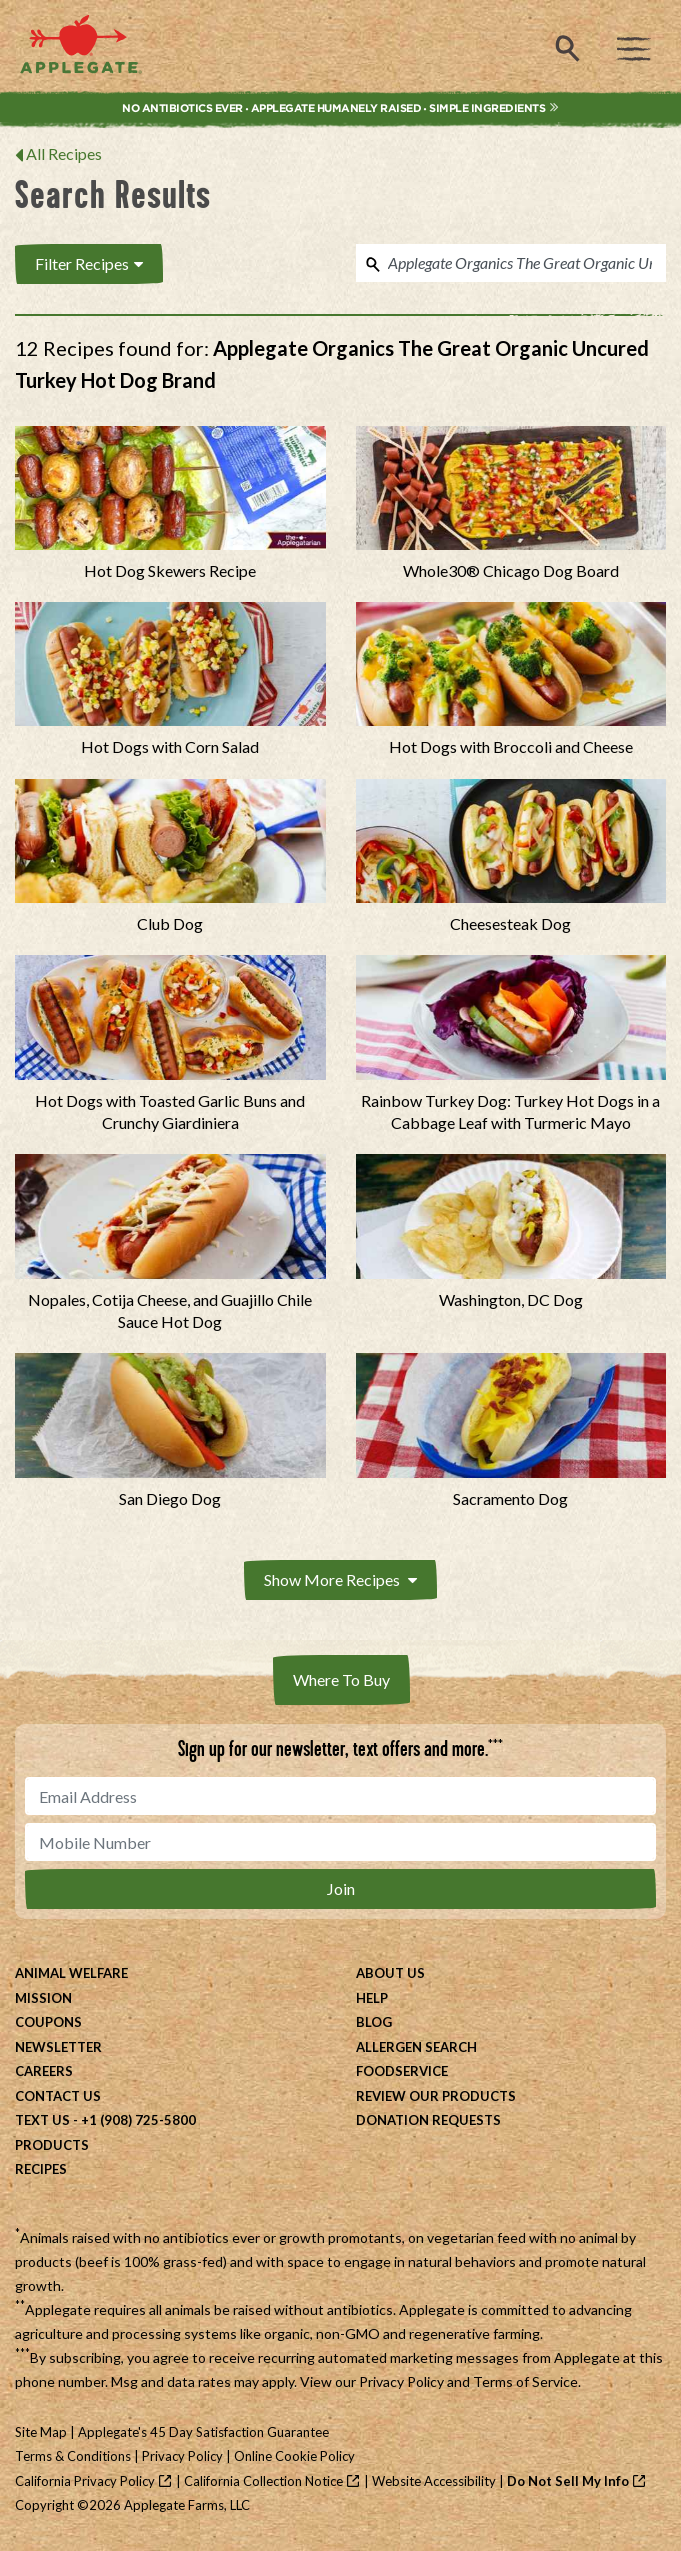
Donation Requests (428, 2120)
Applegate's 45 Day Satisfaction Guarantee (203, 2432)
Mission (43, 1998)
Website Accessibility (434, 2481)
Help (372, 1998)
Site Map (41, 2432)
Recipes (41, 2169)
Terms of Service (525, 2381)
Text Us (42, 2120)
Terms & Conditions (73, 2456)
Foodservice (402, 2071)
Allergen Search (416, 2047)
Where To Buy (341, 1679)
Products (52, 2145)
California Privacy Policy (85, 2481)
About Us (390, 1973)
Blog (374, 2022)
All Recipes (64, 153)
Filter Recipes (89, 263)
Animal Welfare (71, 1973)
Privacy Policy (401, 2381)
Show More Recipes (340, 1579)
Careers (44, 2071)
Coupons (48, 2022)
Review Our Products (436, 2096)
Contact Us (58, 2096)
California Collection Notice (263, 2481)
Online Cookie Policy (294, 2456)
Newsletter (58, 2047)
